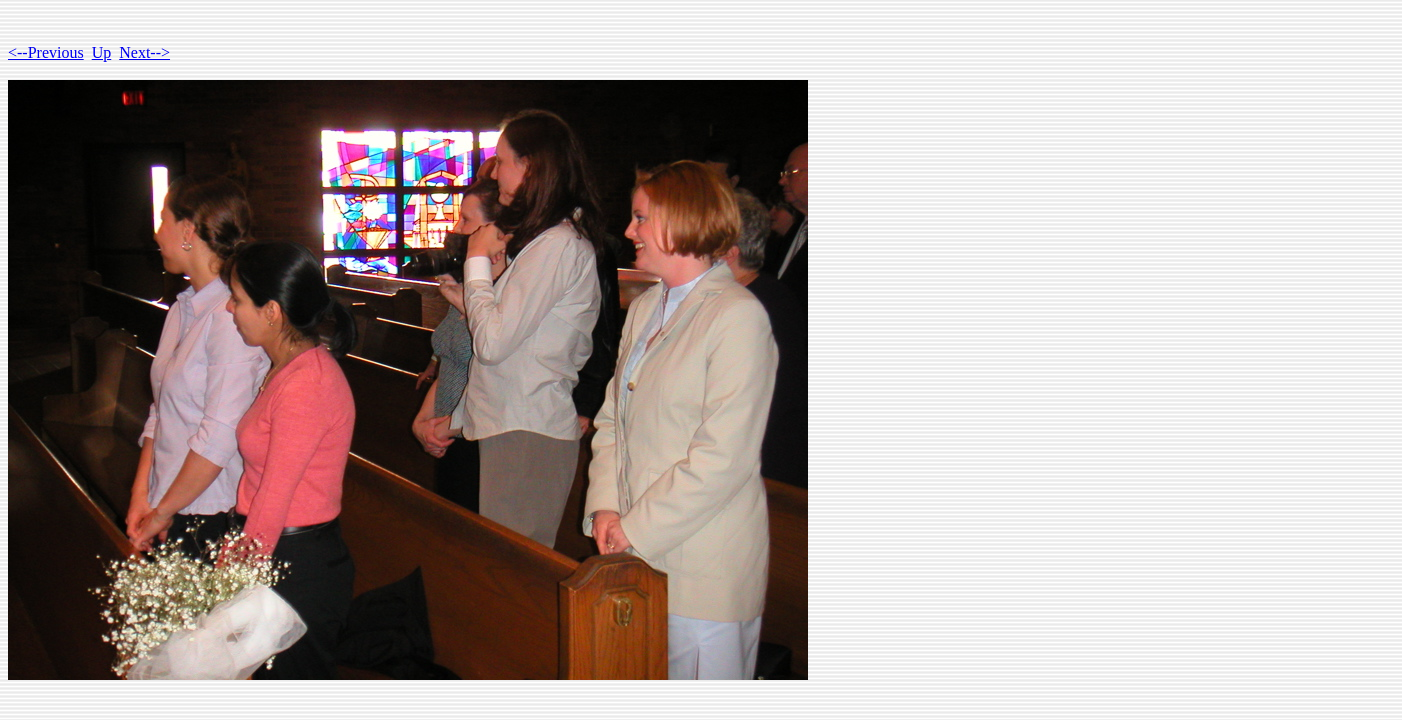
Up (102, 52)
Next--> (144, 52)
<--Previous (46, 52)
